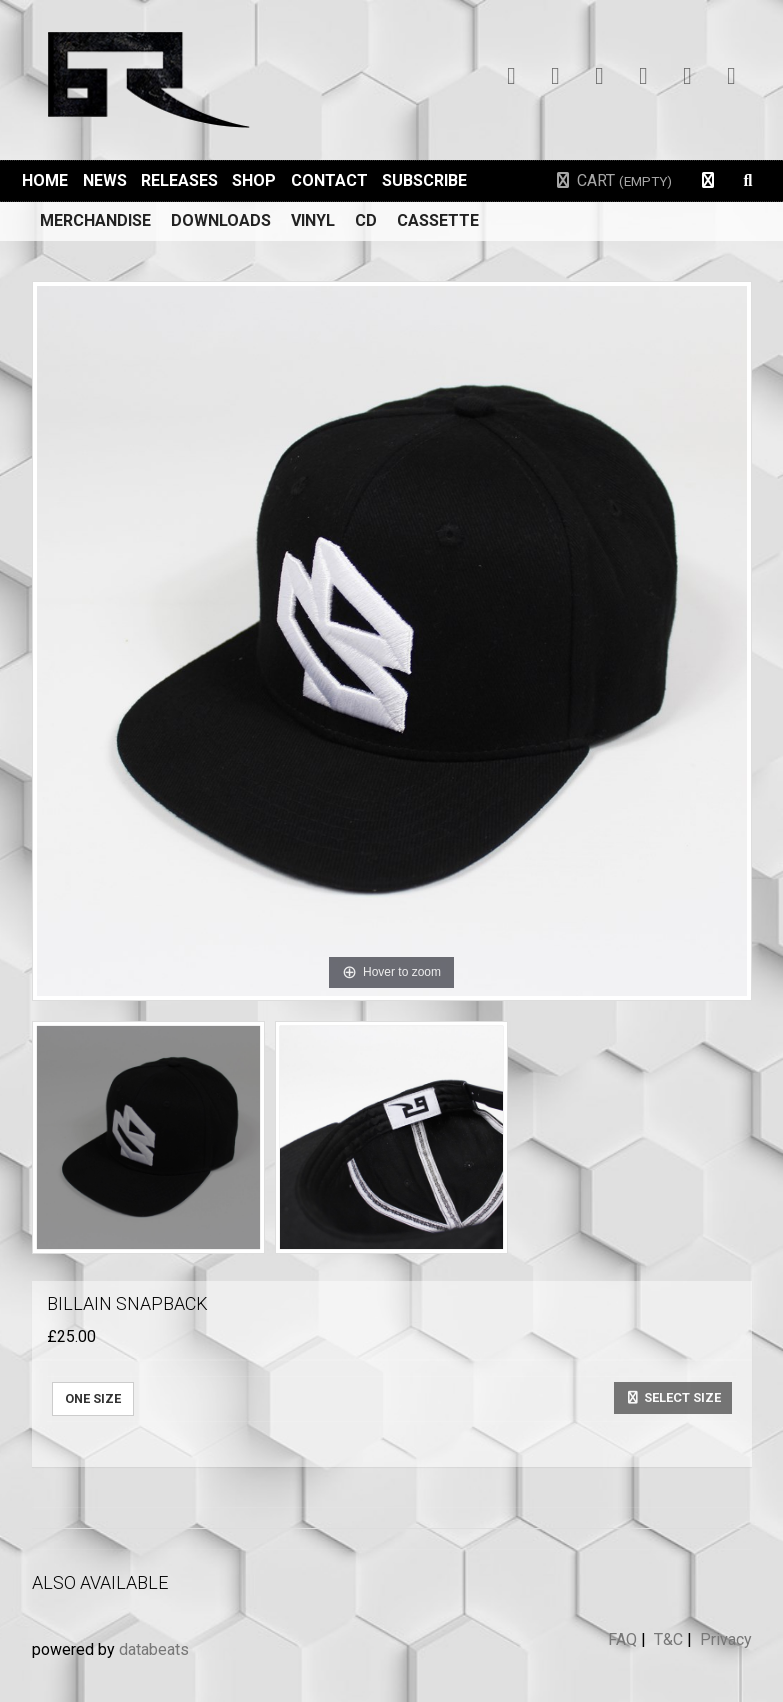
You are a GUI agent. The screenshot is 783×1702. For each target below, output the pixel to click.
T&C (668, 1639)
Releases (179, 180)
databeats (154, 1649)
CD (366, 220)
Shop (254, 180)
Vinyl (313, 220)
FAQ (622, 1639)
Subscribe (424, 180)
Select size (673, 1397)
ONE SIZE (93, 1398)
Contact (329, 180)
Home (45, 180)
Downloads (221, 220)
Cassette (438, 220)
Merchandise (95, 220)
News (105, 180)
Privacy (726, 1639)
